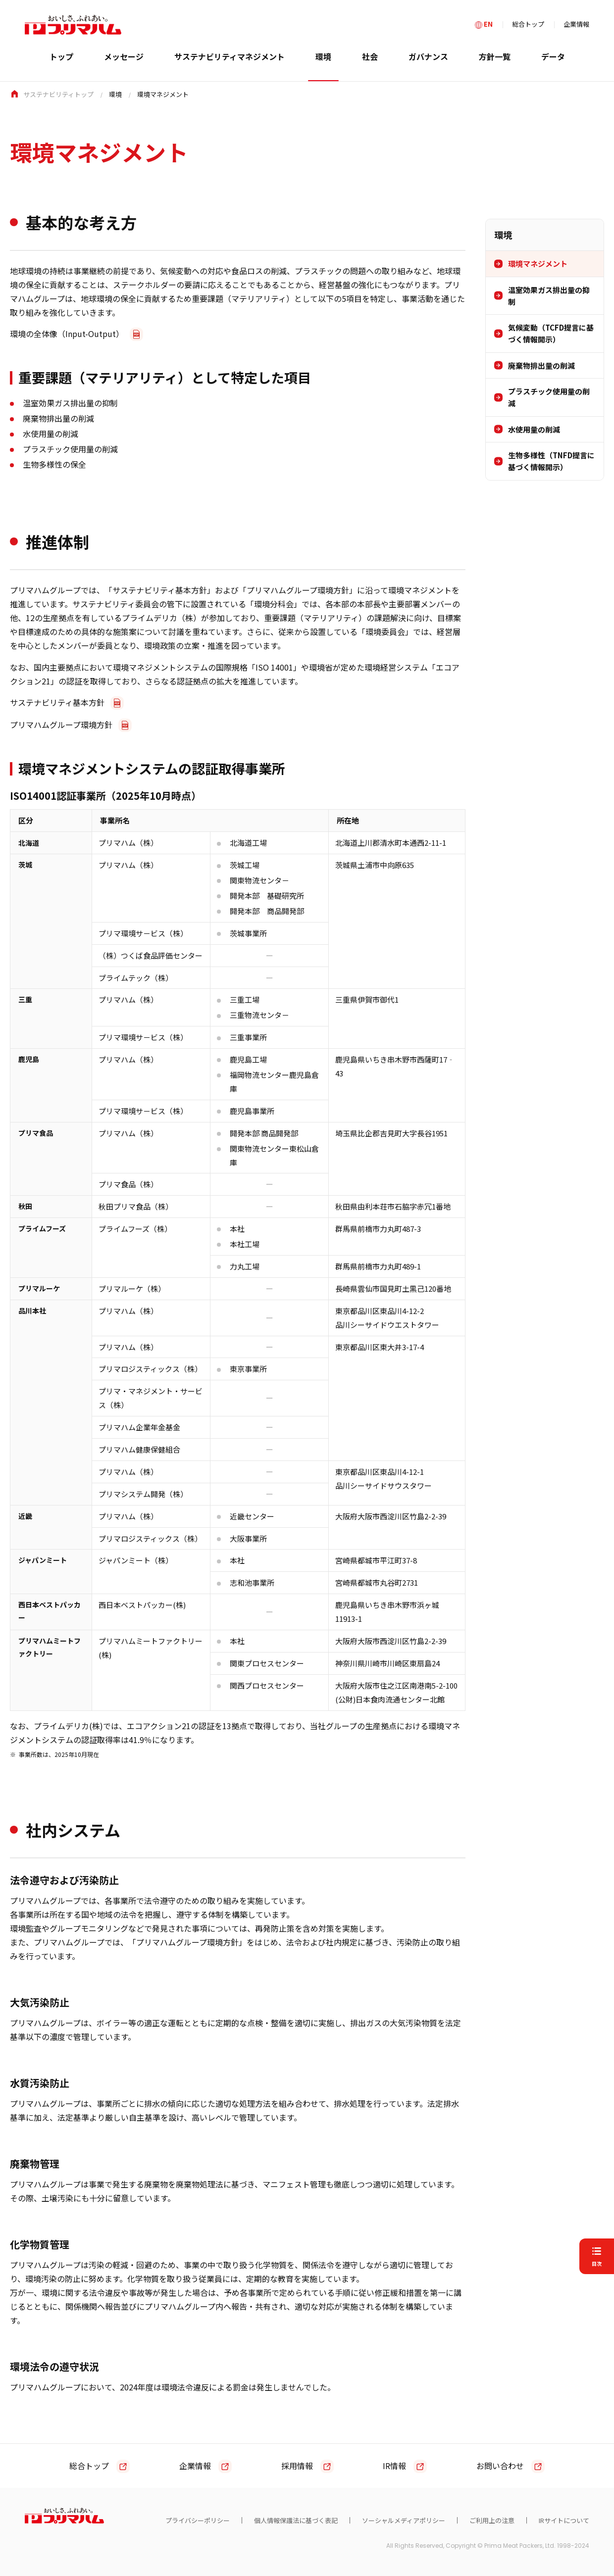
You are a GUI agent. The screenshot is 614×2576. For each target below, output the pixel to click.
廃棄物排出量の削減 (541, 365)
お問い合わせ (500, 2466)
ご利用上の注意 (491, 2520)
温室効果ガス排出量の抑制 (549, 296)
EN (488, 24)
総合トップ (528, 24)
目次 (597, 2263)
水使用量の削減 (534, 429)
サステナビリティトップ (58, 94)
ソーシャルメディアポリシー (403, 2520)
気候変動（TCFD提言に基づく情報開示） (551, 333)
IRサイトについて (564, 2520)
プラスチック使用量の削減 (549, 397)
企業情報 (576, 24)
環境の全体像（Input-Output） (67, 334)
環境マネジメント (537, 263)
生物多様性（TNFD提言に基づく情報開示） (551, 461)
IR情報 (394, 2466)
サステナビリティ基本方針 (57, 702)
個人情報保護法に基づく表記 (296, 2520)
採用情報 (297, 2466)
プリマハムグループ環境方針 (61, 724)
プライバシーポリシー (197, 2520)
